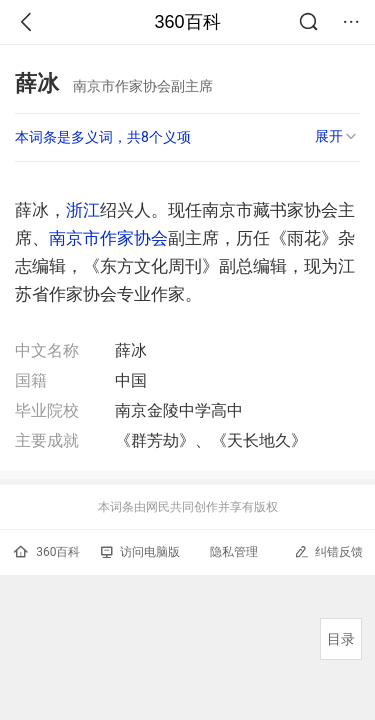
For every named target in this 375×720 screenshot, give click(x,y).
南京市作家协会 (108, 238)
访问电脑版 (140, 552)
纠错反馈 (328, 551)
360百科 (187, 22)
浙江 (83, 210)
